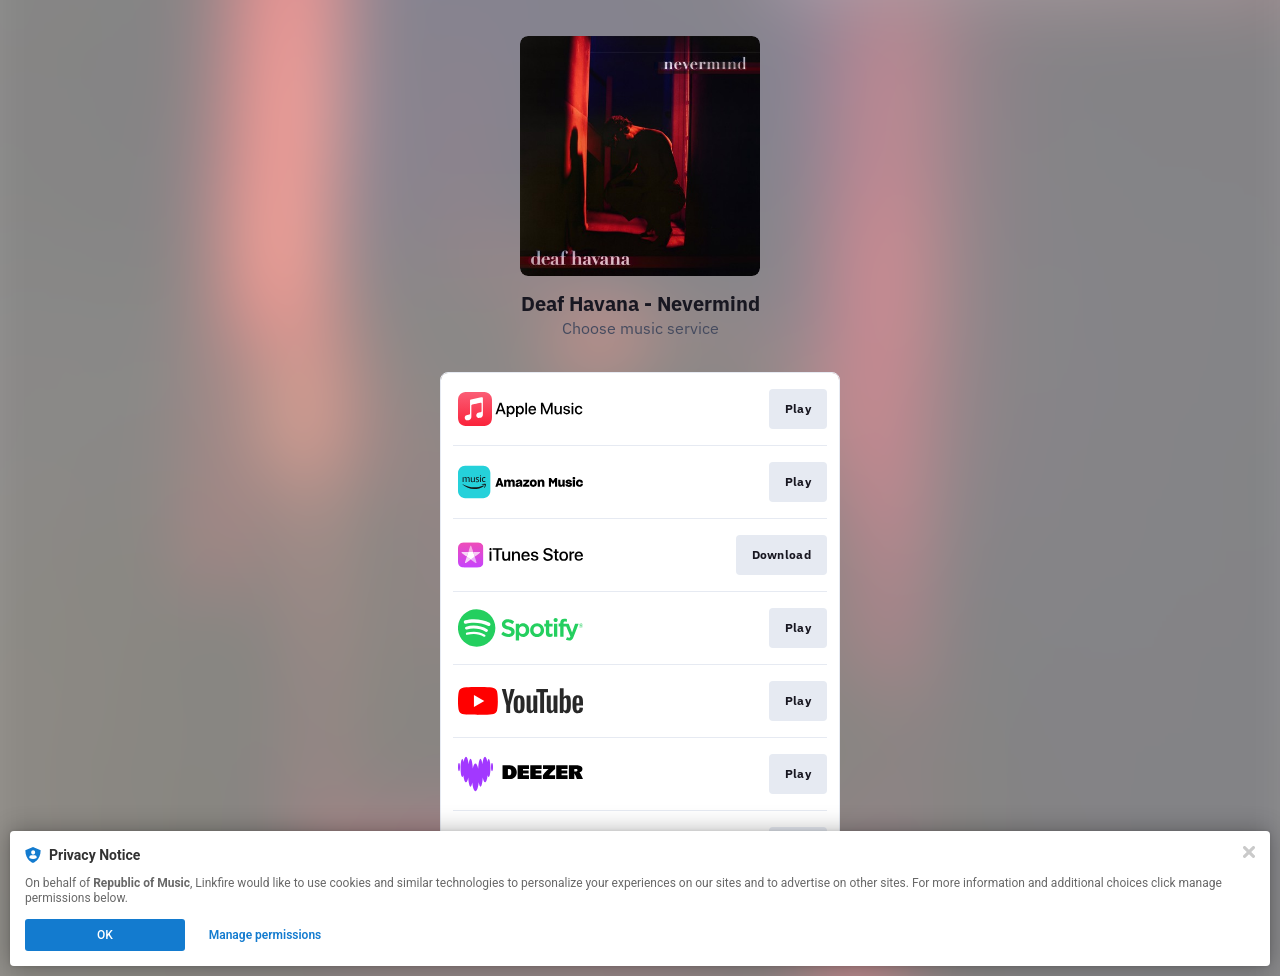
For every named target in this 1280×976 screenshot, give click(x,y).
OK (105, 935)
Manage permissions (265, 935)
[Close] (1249, 852)
